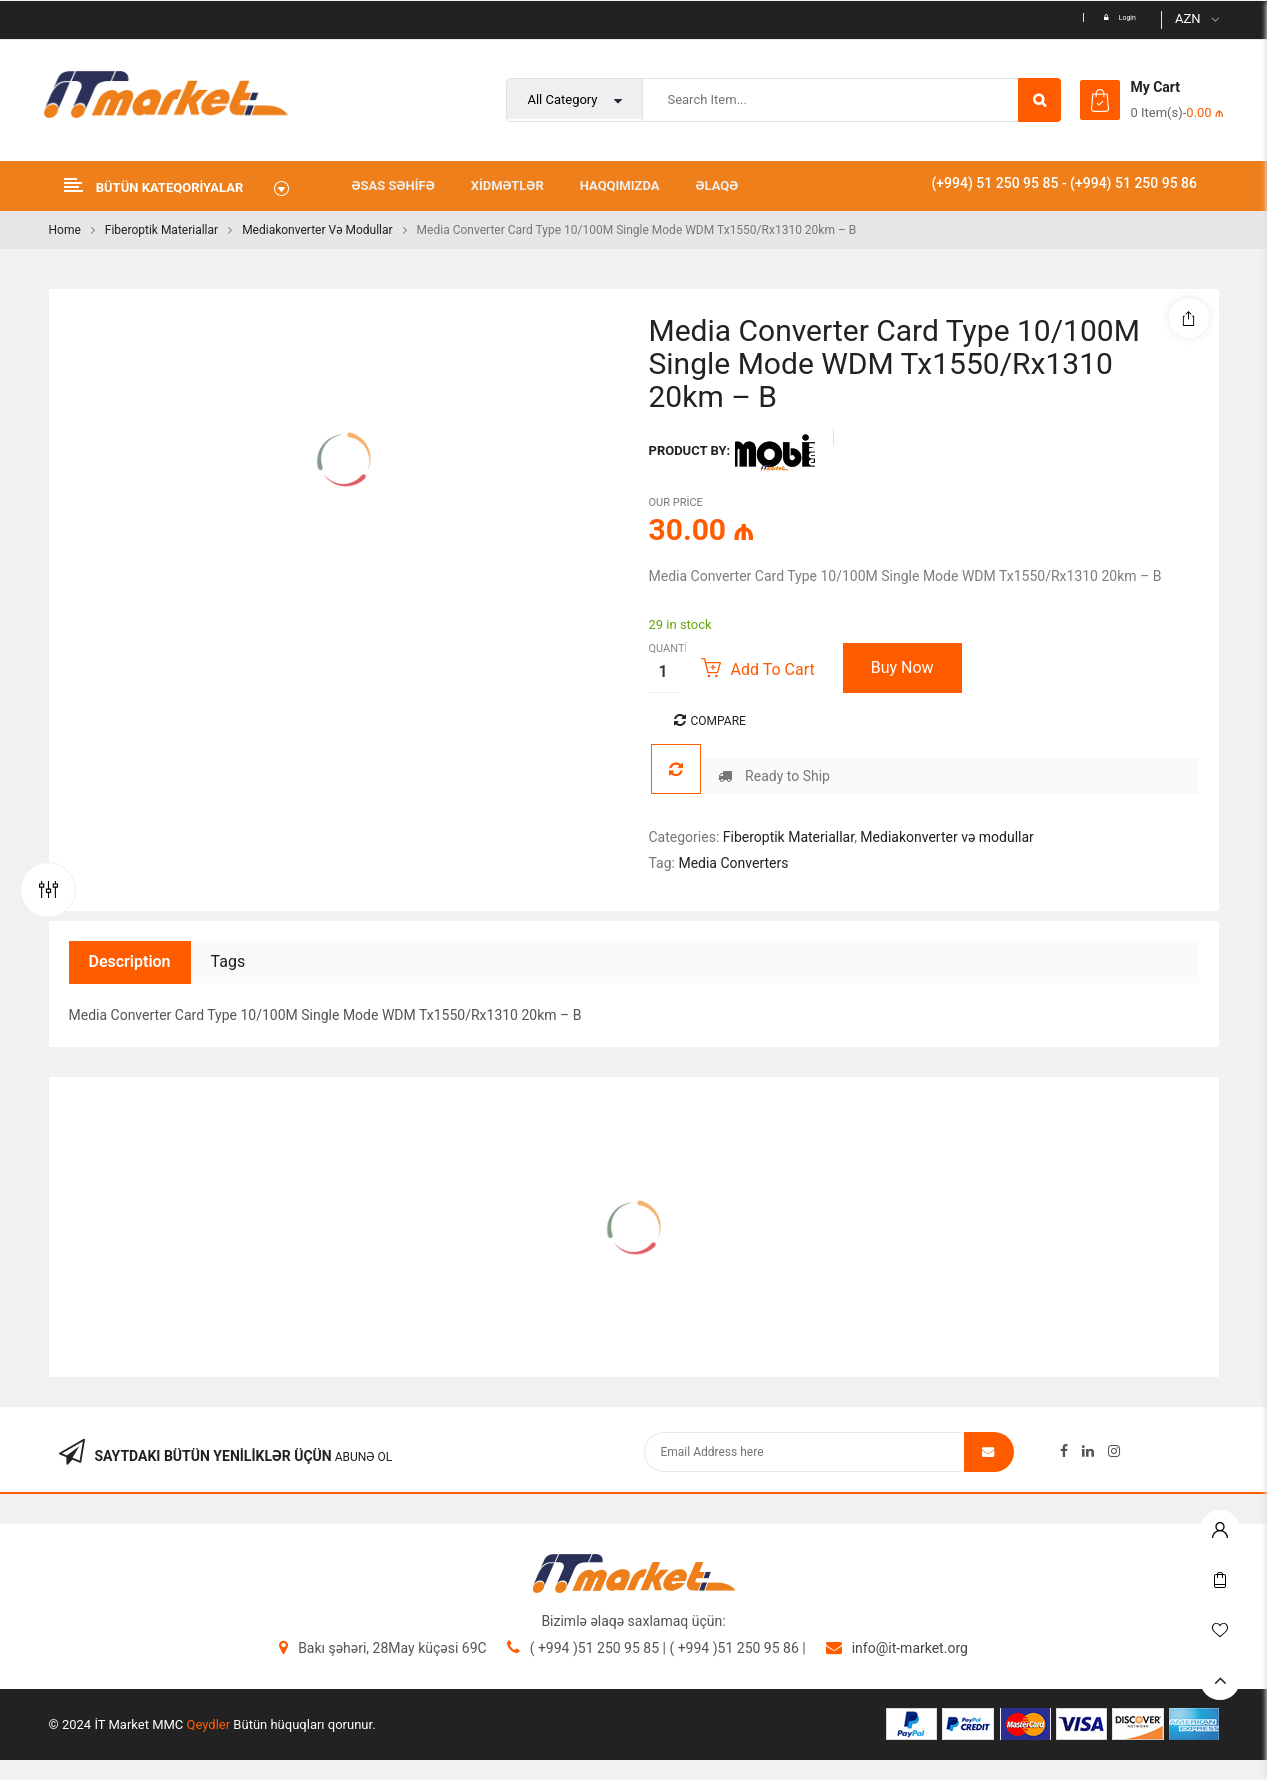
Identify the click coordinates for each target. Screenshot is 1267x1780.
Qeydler (209, 1724)
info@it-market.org (910, 1648)
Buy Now (902, 667)
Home (65, 230)
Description (130, 961)
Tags (228, 961)
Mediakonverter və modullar (317, 230)
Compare (718, 721)
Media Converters (733, 863)
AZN (1188, 18)
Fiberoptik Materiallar (161, 230)
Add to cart (773, 669)
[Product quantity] (663, 672)
